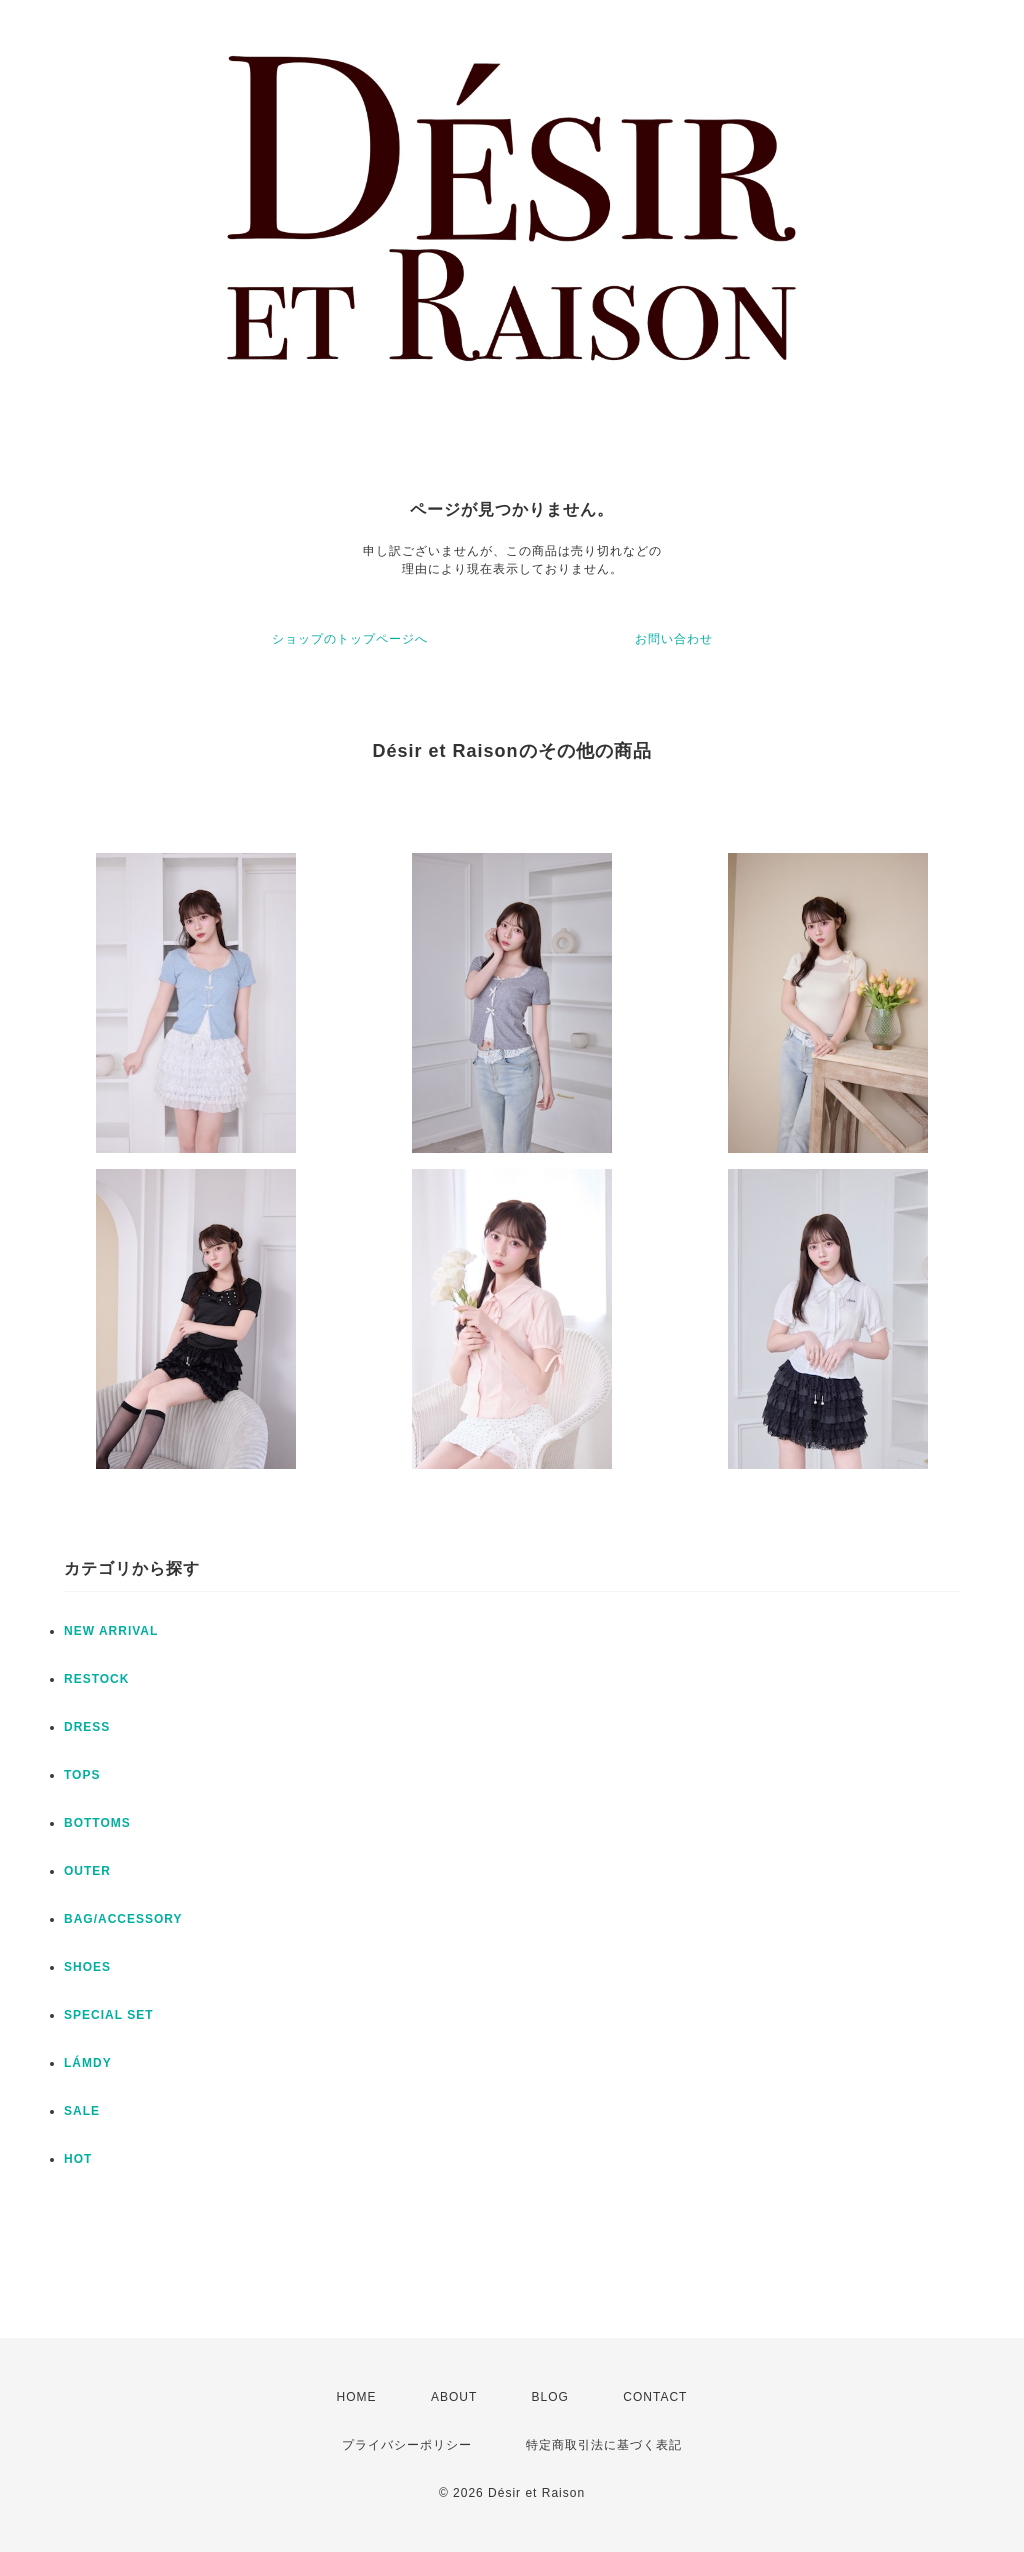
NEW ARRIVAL (111, 1631)
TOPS (82, 1775)
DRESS (87, 1727)
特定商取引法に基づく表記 (604, 2445)
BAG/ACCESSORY (123, 1919)
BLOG (550, 2397)
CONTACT (655, 2397)
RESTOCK (96, 1679)
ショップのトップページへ (350, 639)
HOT (78, 2159)
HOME (357, 2397)
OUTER (87, 1871)
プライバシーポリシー (407, 2445)
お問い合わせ (674, 639)
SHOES (87, 1967)
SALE (82, 2111)
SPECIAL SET (108, 2015)
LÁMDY (88, 2063)
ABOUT (454, 2397)
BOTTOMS (97, 1823)
